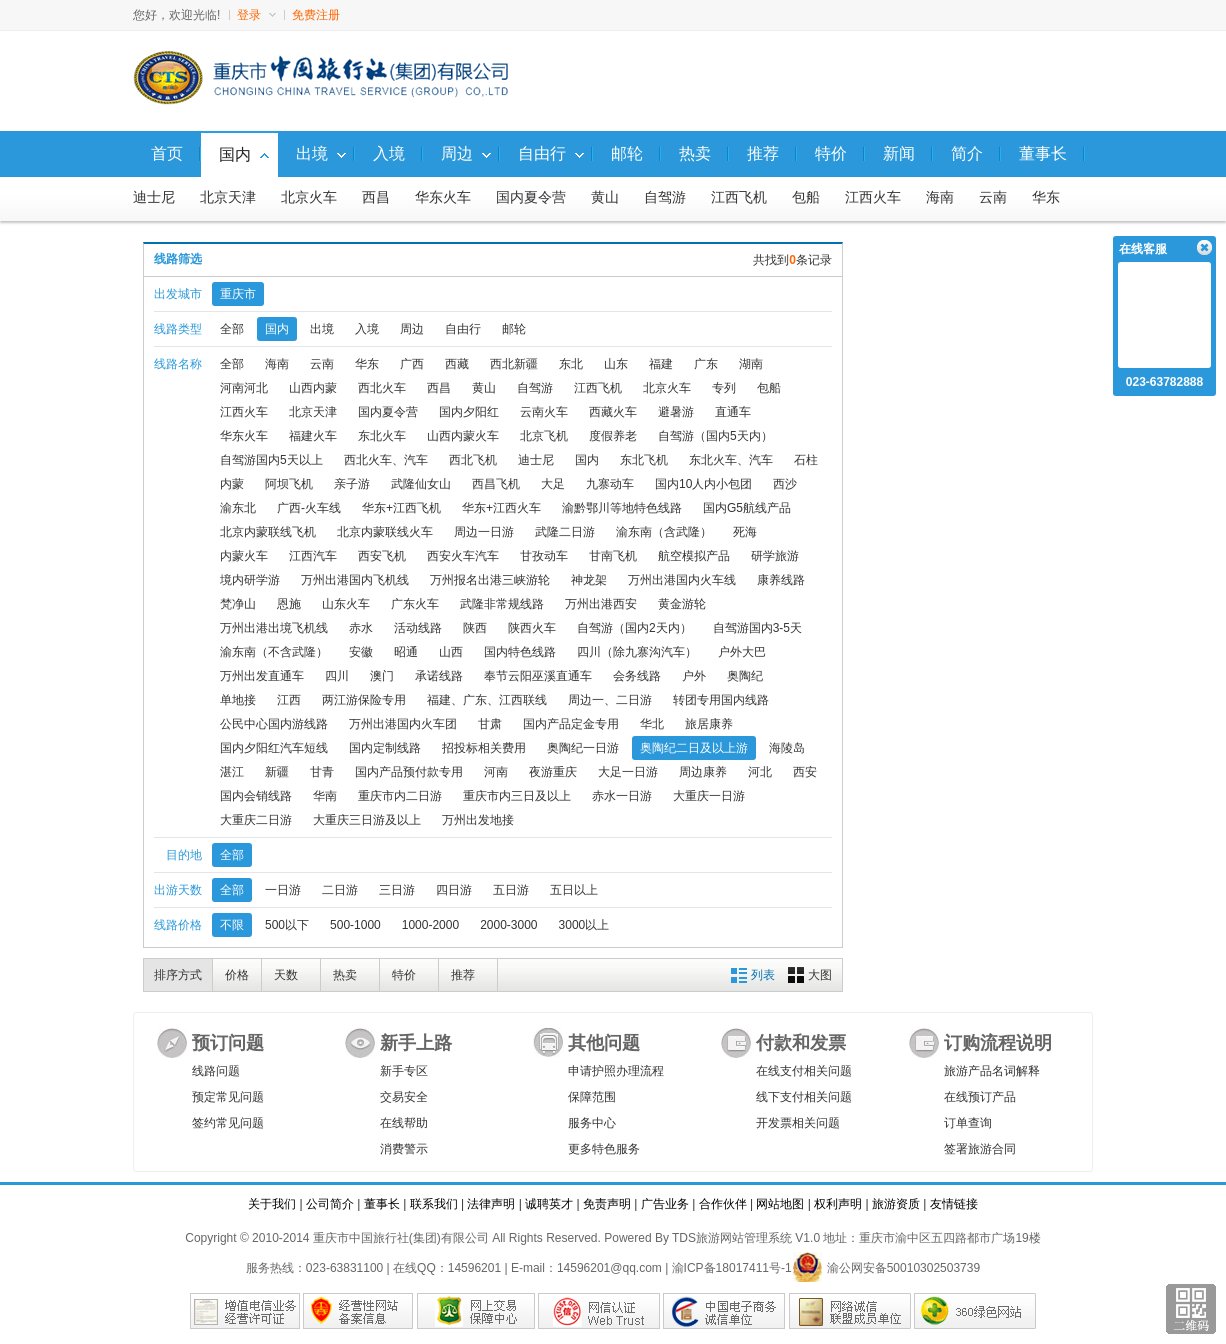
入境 (367, 329)
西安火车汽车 (463, 556)
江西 (289, 700)
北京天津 (228, 197)
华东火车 (443, 197)
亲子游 (352, 484)
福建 (661, 364)
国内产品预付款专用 (409, 772)
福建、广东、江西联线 (487, 700)
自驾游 (665, 197)
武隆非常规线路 (502, 604)
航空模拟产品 (694, 556)
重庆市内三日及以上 (517, 796)
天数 (286, 975)
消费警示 (404, 1149)
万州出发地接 (478, 820)
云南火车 (544, 412)
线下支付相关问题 (804, 1097)
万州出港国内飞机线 (355, 580)
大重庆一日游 (709, 796)
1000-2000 (430, 925)
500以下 (287, 925)
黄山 (605, 197)
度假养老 (613, 436)
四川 (337, 676)
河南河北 (244, 388)
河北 (760, 772)
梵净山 (238, 604)
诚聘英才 (549, 1204)
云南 (993, 197)
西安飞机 (382, 556)
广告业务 (665, 1204)
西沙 (785, 484)
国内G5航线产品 (747, 508)
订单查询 (968, 1123)
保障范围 (592, 1097)
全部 (232, 329)
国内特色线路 (520, 652)
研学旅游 (775, 556)
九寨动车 (610, 484)
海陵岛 (787, 748)
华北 (652, 724)
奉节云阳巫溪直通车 (538, 676)
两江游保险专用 (364, 700)
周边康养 (703, 772)
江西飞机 (739, 197)
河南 (496, 772)
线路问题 (216, 1071)
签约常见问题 (228, 1123)
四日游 (454, 890)
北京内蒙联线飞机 (268, 532)
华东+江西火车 (501, 508)
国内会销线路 (256, 796)
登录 (256, 15)
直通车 (733, 412)
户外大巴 (742, 652)
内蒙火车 (244, 556)
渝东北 (238, 508)
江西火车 (873, 197)
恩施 (289, 604)
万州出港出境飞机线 (274, 628)
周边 (412, 329)
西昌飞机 (496, 484)
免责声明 (607, 1204)
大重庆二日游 (256, 820)
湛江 (232, 772)
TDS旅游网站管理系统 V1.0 (746, 1238)
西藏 (457, 364)
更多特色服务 (604, 1149)
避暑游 (676, 412)
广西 (412, 364)
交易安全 (404, 1097)
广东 (706, 364)
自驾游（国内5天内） (715, 436)
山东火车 (346, 604)
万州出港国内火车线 (682, 580)
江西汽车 (313, 556)
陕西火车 (532, 628)
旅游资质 (896, 1204)
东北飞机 (644, 460)
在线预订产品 (980, 1097)
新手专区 (404, 1071)
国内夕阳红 (469, 412)
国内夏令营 (531, 197)
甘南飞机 (613, 556)
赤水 (361, 628)
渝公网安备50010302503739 (886, 1268)
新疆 (277, 772)
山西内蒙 (313, 388)
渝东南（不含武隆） (274, 652)
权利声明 (838, 1204)
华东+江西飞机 (401, 508)
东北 (571, 364)
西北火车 (382, 388)
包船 (806, 197)
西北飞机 (473, 460)
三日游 (397, 890)
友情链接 (954, 1204)
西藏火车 (613, 412)
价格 (237, 975)
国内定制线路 (385, 748)
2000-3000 (508, 925)
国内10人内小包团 (703, 484)
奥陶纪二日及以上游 (694, 748)
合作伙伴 (723, 1204)
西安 (805, 772)
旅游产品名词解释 (992, 1071)
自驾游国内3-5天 (757, 628)
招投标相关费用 (484, 748)
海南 (940, 197)
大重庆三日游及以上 (367, 820)
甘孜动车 (544, 556)
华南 (325, 796)
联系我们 (434, 1204)
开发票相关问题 (798, 1123)
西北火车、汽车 (386, 460)
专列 (724, 388)
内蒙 (232, 484)
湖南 (751, 364)
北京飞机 (544, 436)
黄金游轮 (682, 604)
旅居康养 (709, 724)
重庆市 (238, 294)
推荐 (463, 975)
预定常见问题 (228, 1097)
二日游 (340, 890)
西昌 (376, 197)
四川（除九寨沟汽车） (637, 652)
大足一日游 (628, 772)
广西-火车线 (309, 508)
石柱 (806, 460)
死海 (745, 532)
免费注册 (316, 15)
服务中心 (592, 1123)
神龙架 (589, 580)
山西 (451, 652)
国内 (277, 329)
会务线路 (637, 676)
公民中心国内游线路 (274, 724)
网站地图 (780, 1204)
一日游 (283, 890)
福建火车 (313, 436)
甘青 (322, 772)
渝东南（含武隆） (664, 532)
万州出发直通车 (262, 676)
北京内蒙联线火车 (385, 532)
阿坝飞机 (289, 484)
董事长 (382, 1204)
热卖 (345, 975)
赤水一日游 (622, 796)
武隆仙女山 (421, 484)
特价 (404, 975)
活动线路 (418, 628)
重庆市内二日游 (400, 796)
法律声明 (491, 1204)
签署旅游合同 (980, 1149)
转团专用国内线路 (721, 700)
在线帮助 (404, 1123)
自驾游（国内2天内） (634, 628)
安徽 (361, 652)
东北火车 (382, 436)
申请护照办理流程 (616, 1071)
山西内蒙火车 (463, 436)
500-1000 (355, 925)
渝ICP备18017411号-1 (732, 1268)
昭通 (406, 652)
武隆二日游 (565, 532)
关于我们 (272, 1204)
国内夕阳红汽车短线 (274, 748)
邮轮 (514, 329)
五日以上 (574, 890)
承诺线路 (439, 676)
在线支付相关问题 (804, 1071)
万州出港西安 (601, 604)
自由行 (463, 329)
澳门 (382, 676)
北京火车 (309, 197)
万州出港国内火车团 (403, 724)
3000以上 (584, 925)
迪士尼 (154, 197)
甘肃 (490, 724)
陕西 (475, 628)
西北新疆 (514, 364)
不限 (232, 925)
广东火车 (415, 604)
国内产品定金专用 (571, 724)
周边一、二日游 (610, 700)
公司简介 (330, 1204)
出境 (322, 329)
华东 (1046, 197)
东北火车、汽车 (731, 460)
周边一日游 (484, 532)
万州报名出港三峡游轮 (490, 580)
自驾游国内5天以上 (271, 460)
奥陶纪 (745, 676)
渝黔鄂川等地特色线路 (622, 508)
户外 (694, 676)
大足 (553, 484)
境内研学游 (250, 580)
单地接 (238, 700)
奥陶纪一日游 (583, 748)
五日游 (511, 890)
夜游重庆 (553, 772)
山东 (616, 364)
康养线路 (781, 580)
